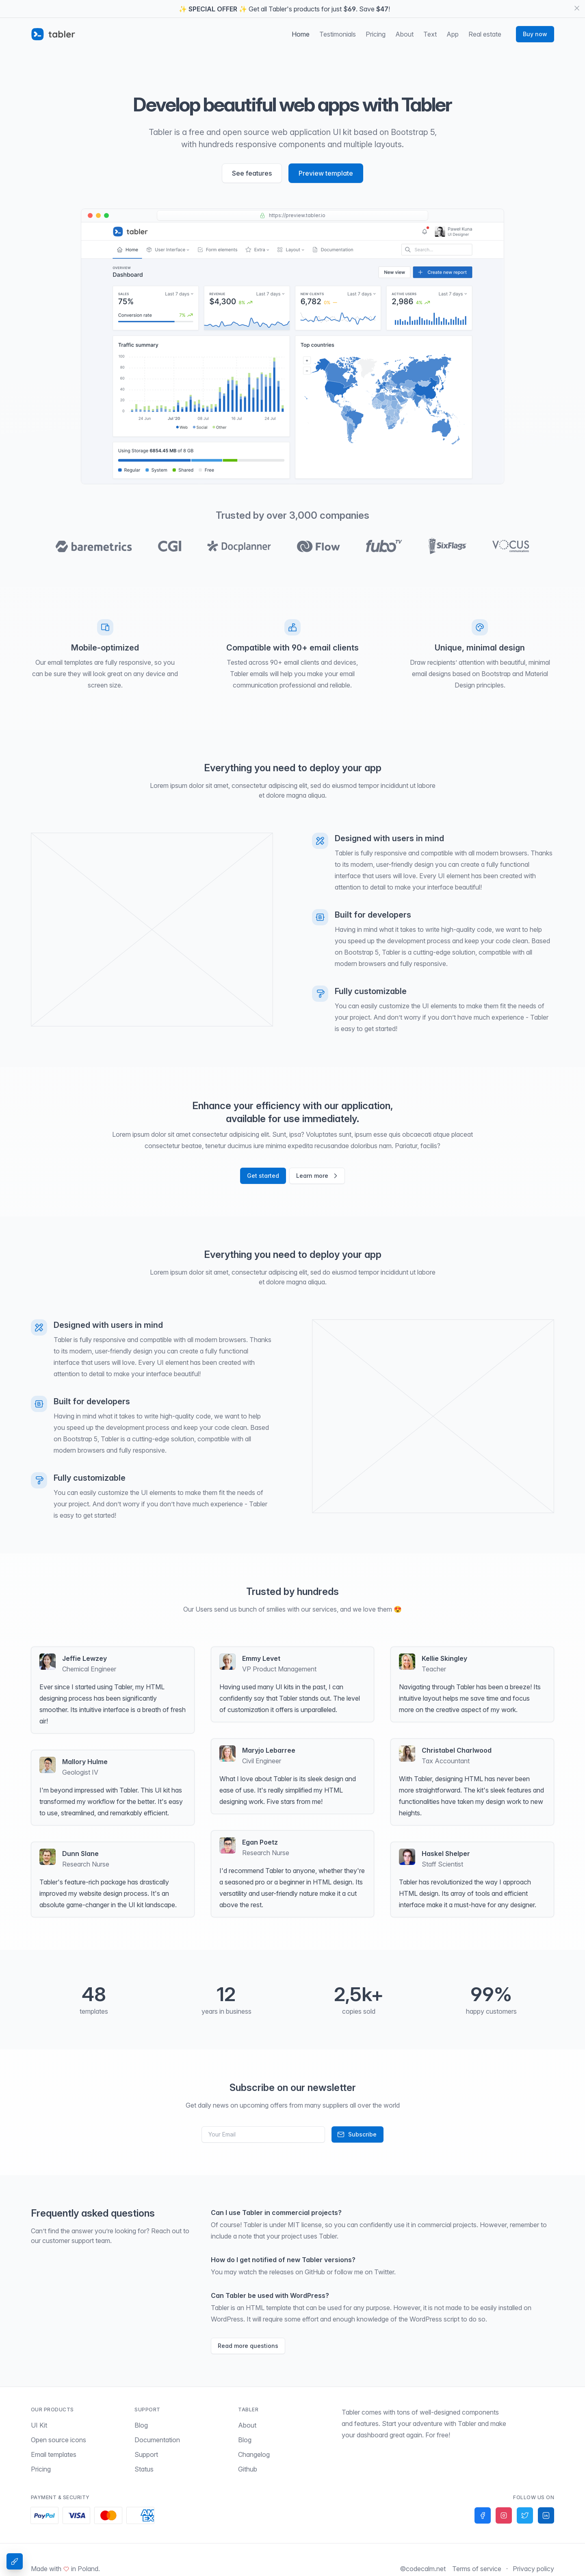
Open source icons (58, 2438)
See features (252, 171)
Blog (141, 2423)
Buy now (535, 31)
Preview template (326, 171)
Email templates (53, 2452)
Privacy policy (533, 2567)
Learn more (318, 1174)
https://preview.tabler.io (292, 213)
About (247, 2423)
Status (144, 2467)
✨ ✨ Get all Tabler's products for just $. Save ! (284, 9)
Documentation (157, 2438)
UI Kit (39, 2423)
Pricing (41, 2467)
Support (146, 2452)
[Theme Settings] (14, 2561)
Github (247, 2467)
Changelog (254, 2452)
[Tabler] (53, 32)
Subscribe (357, 2132)
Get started (263, 1173)
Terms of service (476, 2567)
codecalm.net (426, 2567)
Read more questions (248, 2343)
